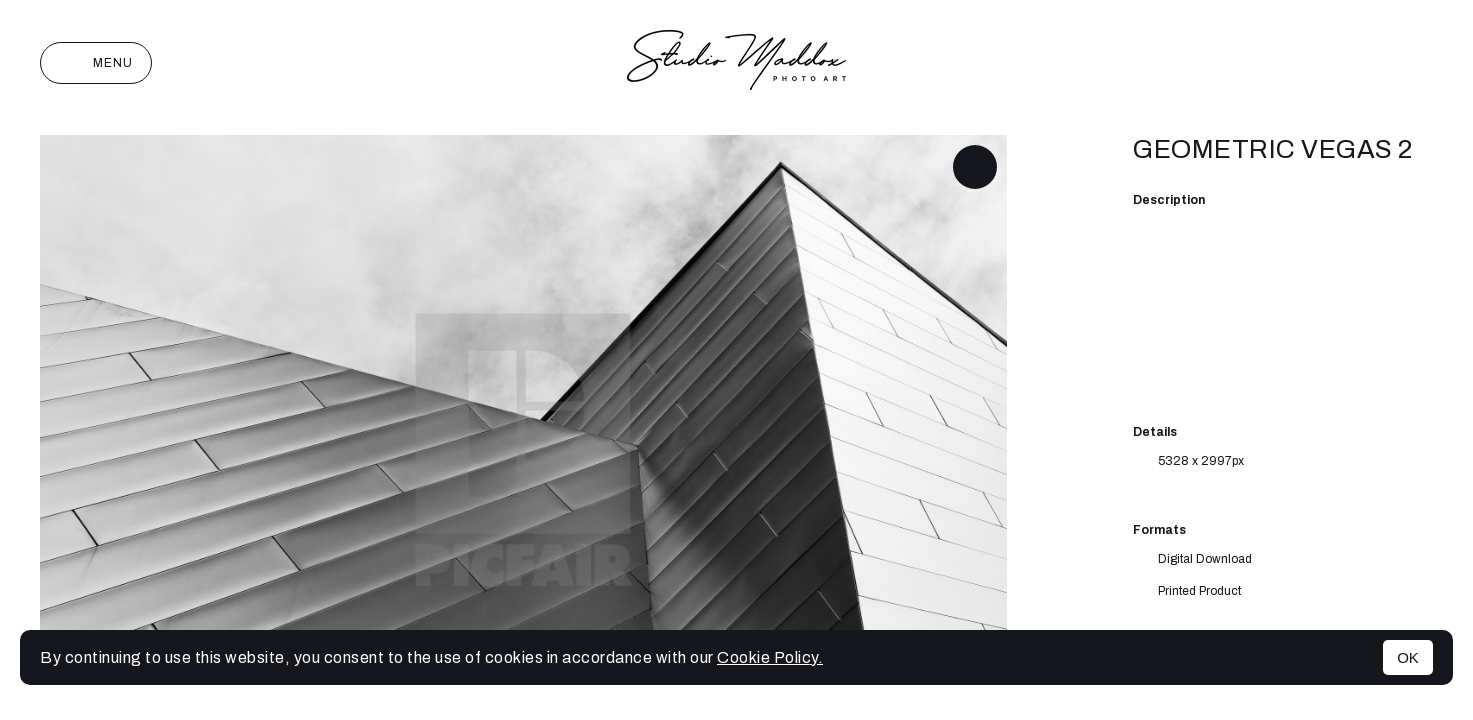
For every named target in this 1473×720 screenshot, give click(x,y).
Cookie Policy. (770, 657)
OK (1408, 657)
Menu (96, 63)
